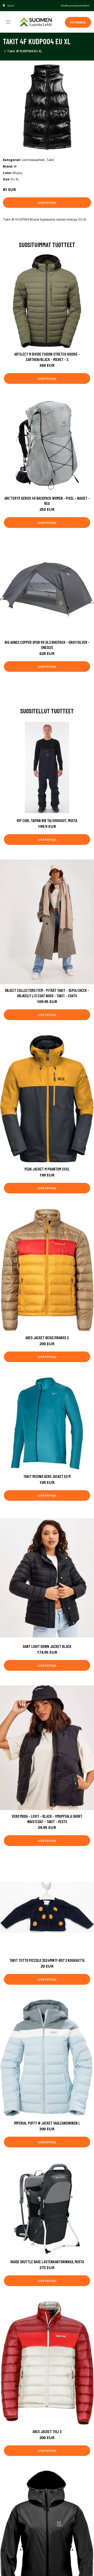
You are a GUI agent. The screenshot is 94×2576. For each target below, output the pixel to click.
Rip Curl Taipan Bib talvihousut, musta (47, 820)
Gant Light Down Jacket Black (47, 1646)
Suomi (10, 5)
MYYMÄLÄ (78, 22)
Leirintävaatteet (33, 160)
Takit (50, 160)
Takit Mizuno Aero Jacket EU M (47, 1476)
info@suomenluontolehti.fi (75, 5)
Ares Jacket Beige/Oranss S (47, 1337)
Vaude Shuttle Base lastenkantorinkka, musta (47, 2261)
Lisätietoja (47, 202)
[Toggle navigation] (8, 22)
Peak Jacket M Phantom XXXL (47, 1168)
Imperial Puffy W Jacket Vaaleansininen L (47, 2123)
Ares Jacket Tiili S (47, 2431)
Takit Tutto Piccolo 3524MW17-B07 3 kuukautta (47, 1960)
